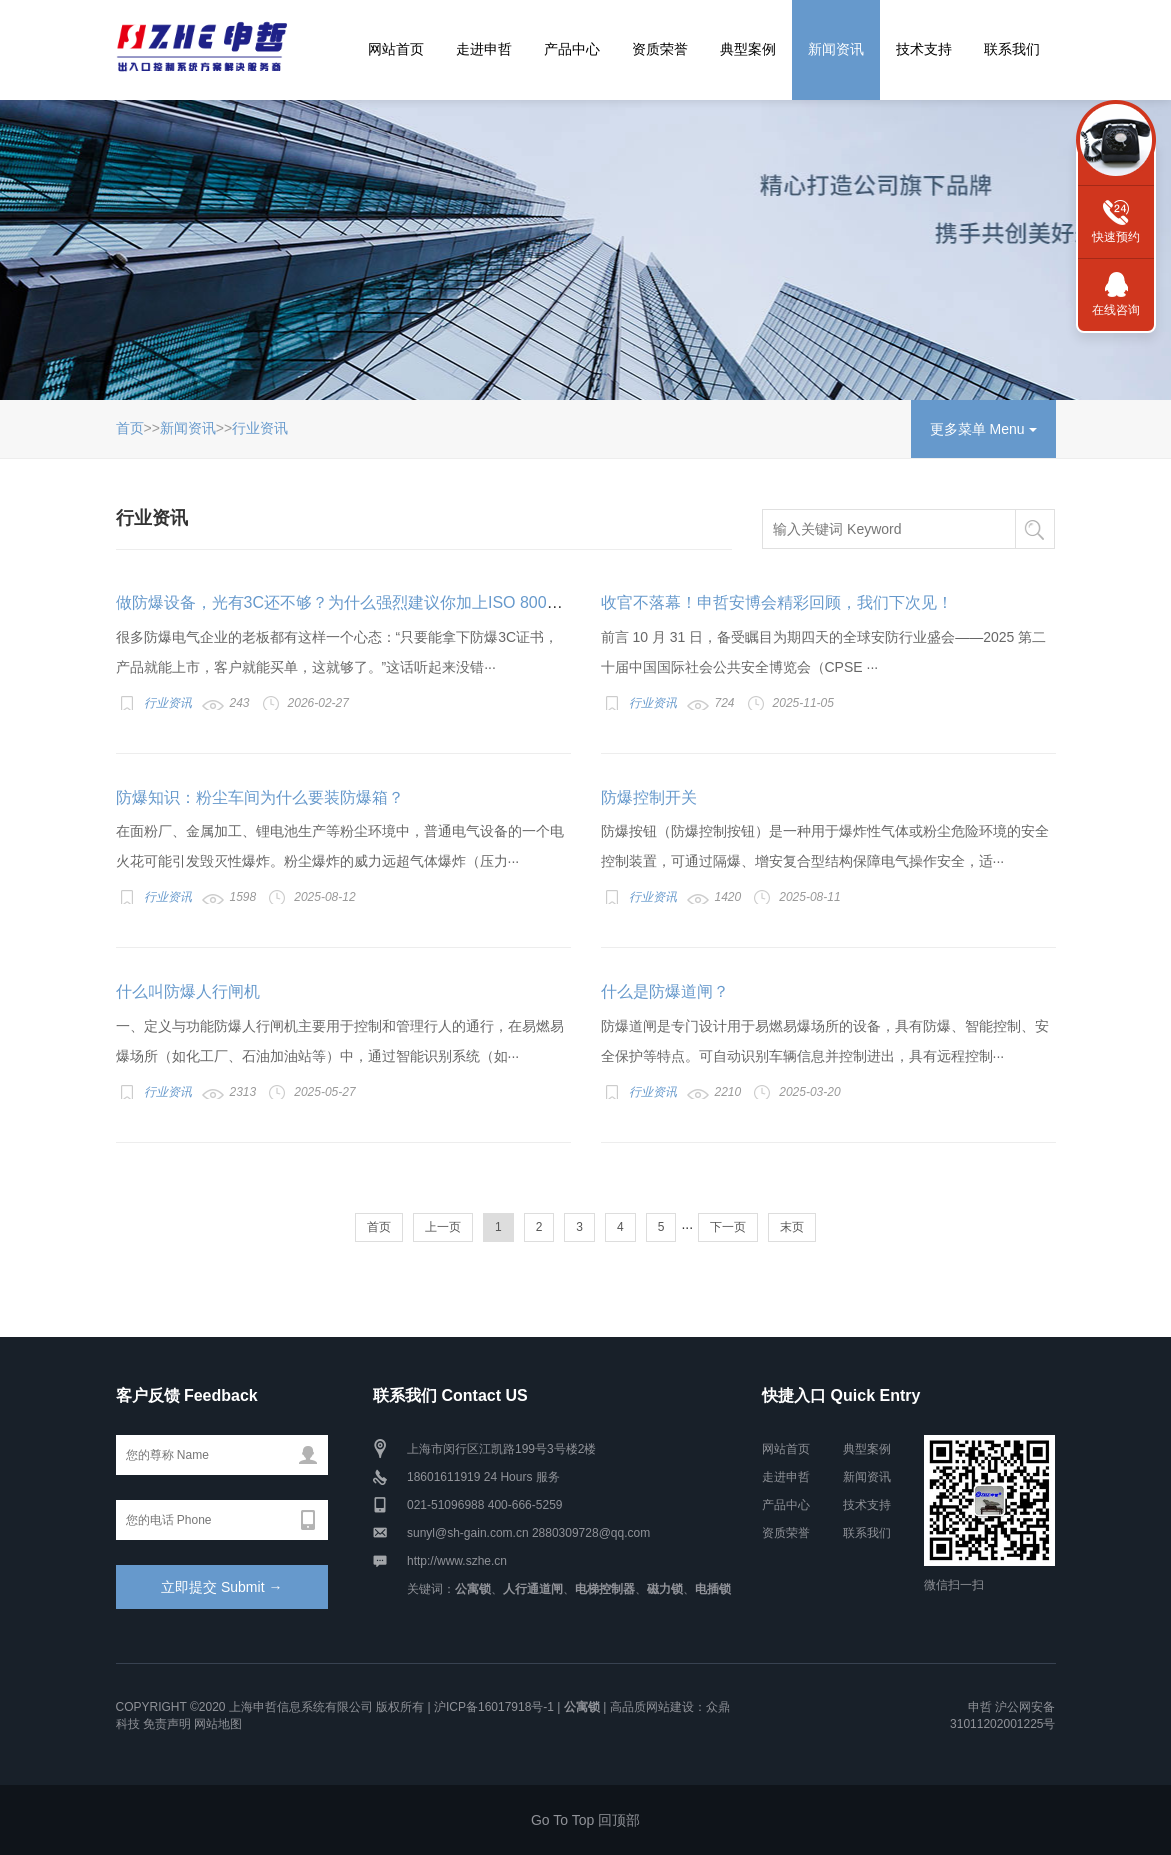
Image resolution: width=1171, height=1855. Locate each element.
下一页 (728, 1227)
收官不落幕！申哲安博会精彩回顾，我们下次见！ (777, 602)
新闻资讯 (836, 49)
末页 (792, 1227)
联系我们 (1012, 49)
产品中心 (572, 49)
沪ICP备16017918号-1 (494, 1707)
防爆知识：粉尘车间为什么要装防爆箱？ (260, 797)
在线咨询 (1116, 310)
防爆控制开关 (649, 797)
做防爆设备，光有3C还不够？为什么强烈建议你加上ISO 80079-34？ (360, 602)
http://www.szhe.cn (457, 1561)
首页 (130, 428)
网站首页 (396, 49)
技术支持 (924, 49)
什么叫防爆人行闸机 (188, 991)
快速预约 (1116, 237)
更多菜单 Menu (983, 429)
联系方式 (1116, 140)
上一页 (443, 1227)
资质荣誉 (660, 49)
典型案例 (748, 49)
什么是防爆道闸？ (665, 991)
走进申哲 (484, 49)
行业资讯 (260, 428)
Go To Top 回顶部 (585, 1820)
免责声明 (167, 1724)
